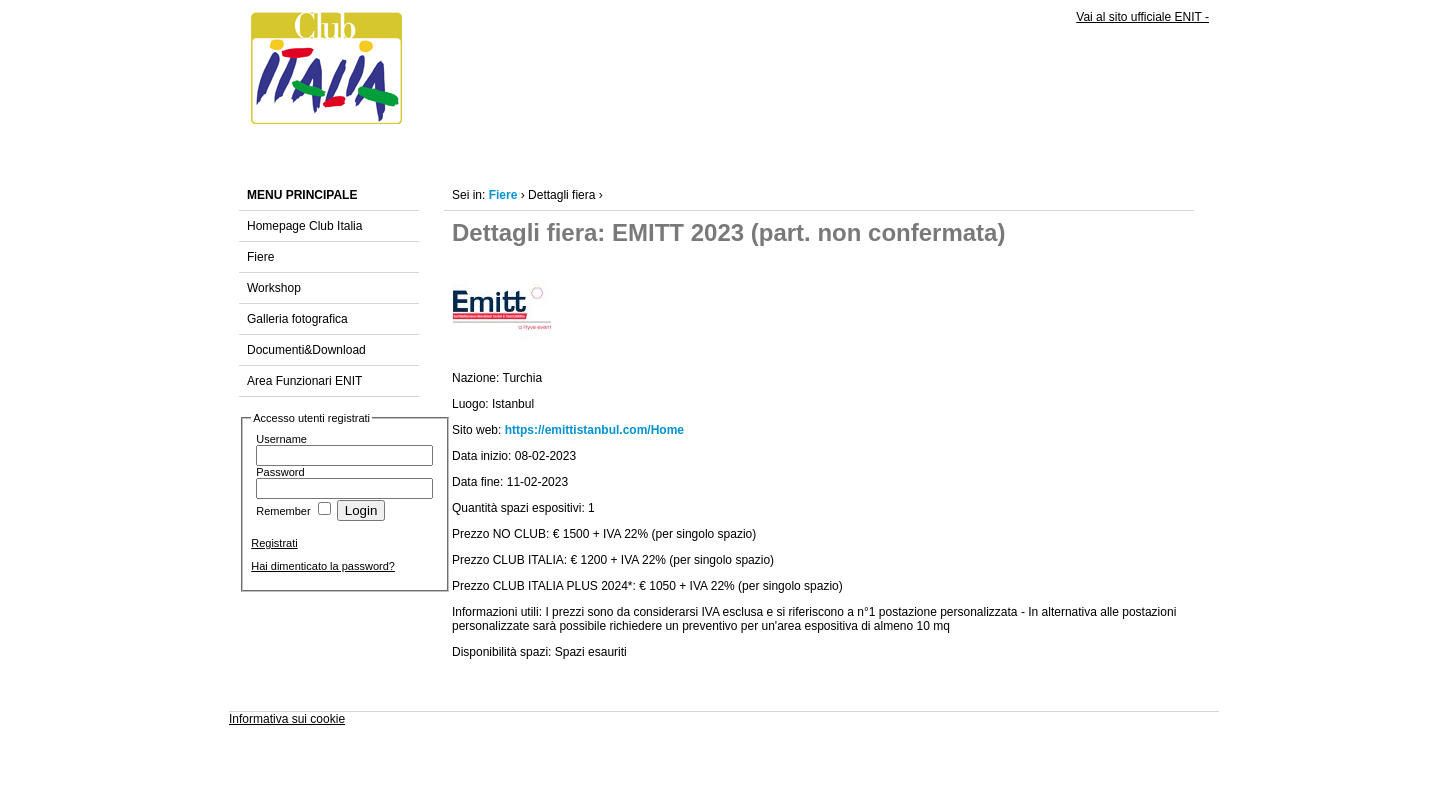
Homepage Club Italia (304, 226)
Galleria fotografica (297, 319)
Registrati (274, 543)
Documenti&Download (306, 350)
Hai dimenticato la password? (323, 566)
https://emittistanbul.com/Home (594, 430)
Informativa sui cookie (287, 719)
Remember (283, 511)
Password (280, 472)
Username (281, 439)
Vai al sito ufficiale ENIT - (1142, 17)
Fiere (260, 257)
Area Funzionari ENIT (304, 381)
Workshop (274, 288)
